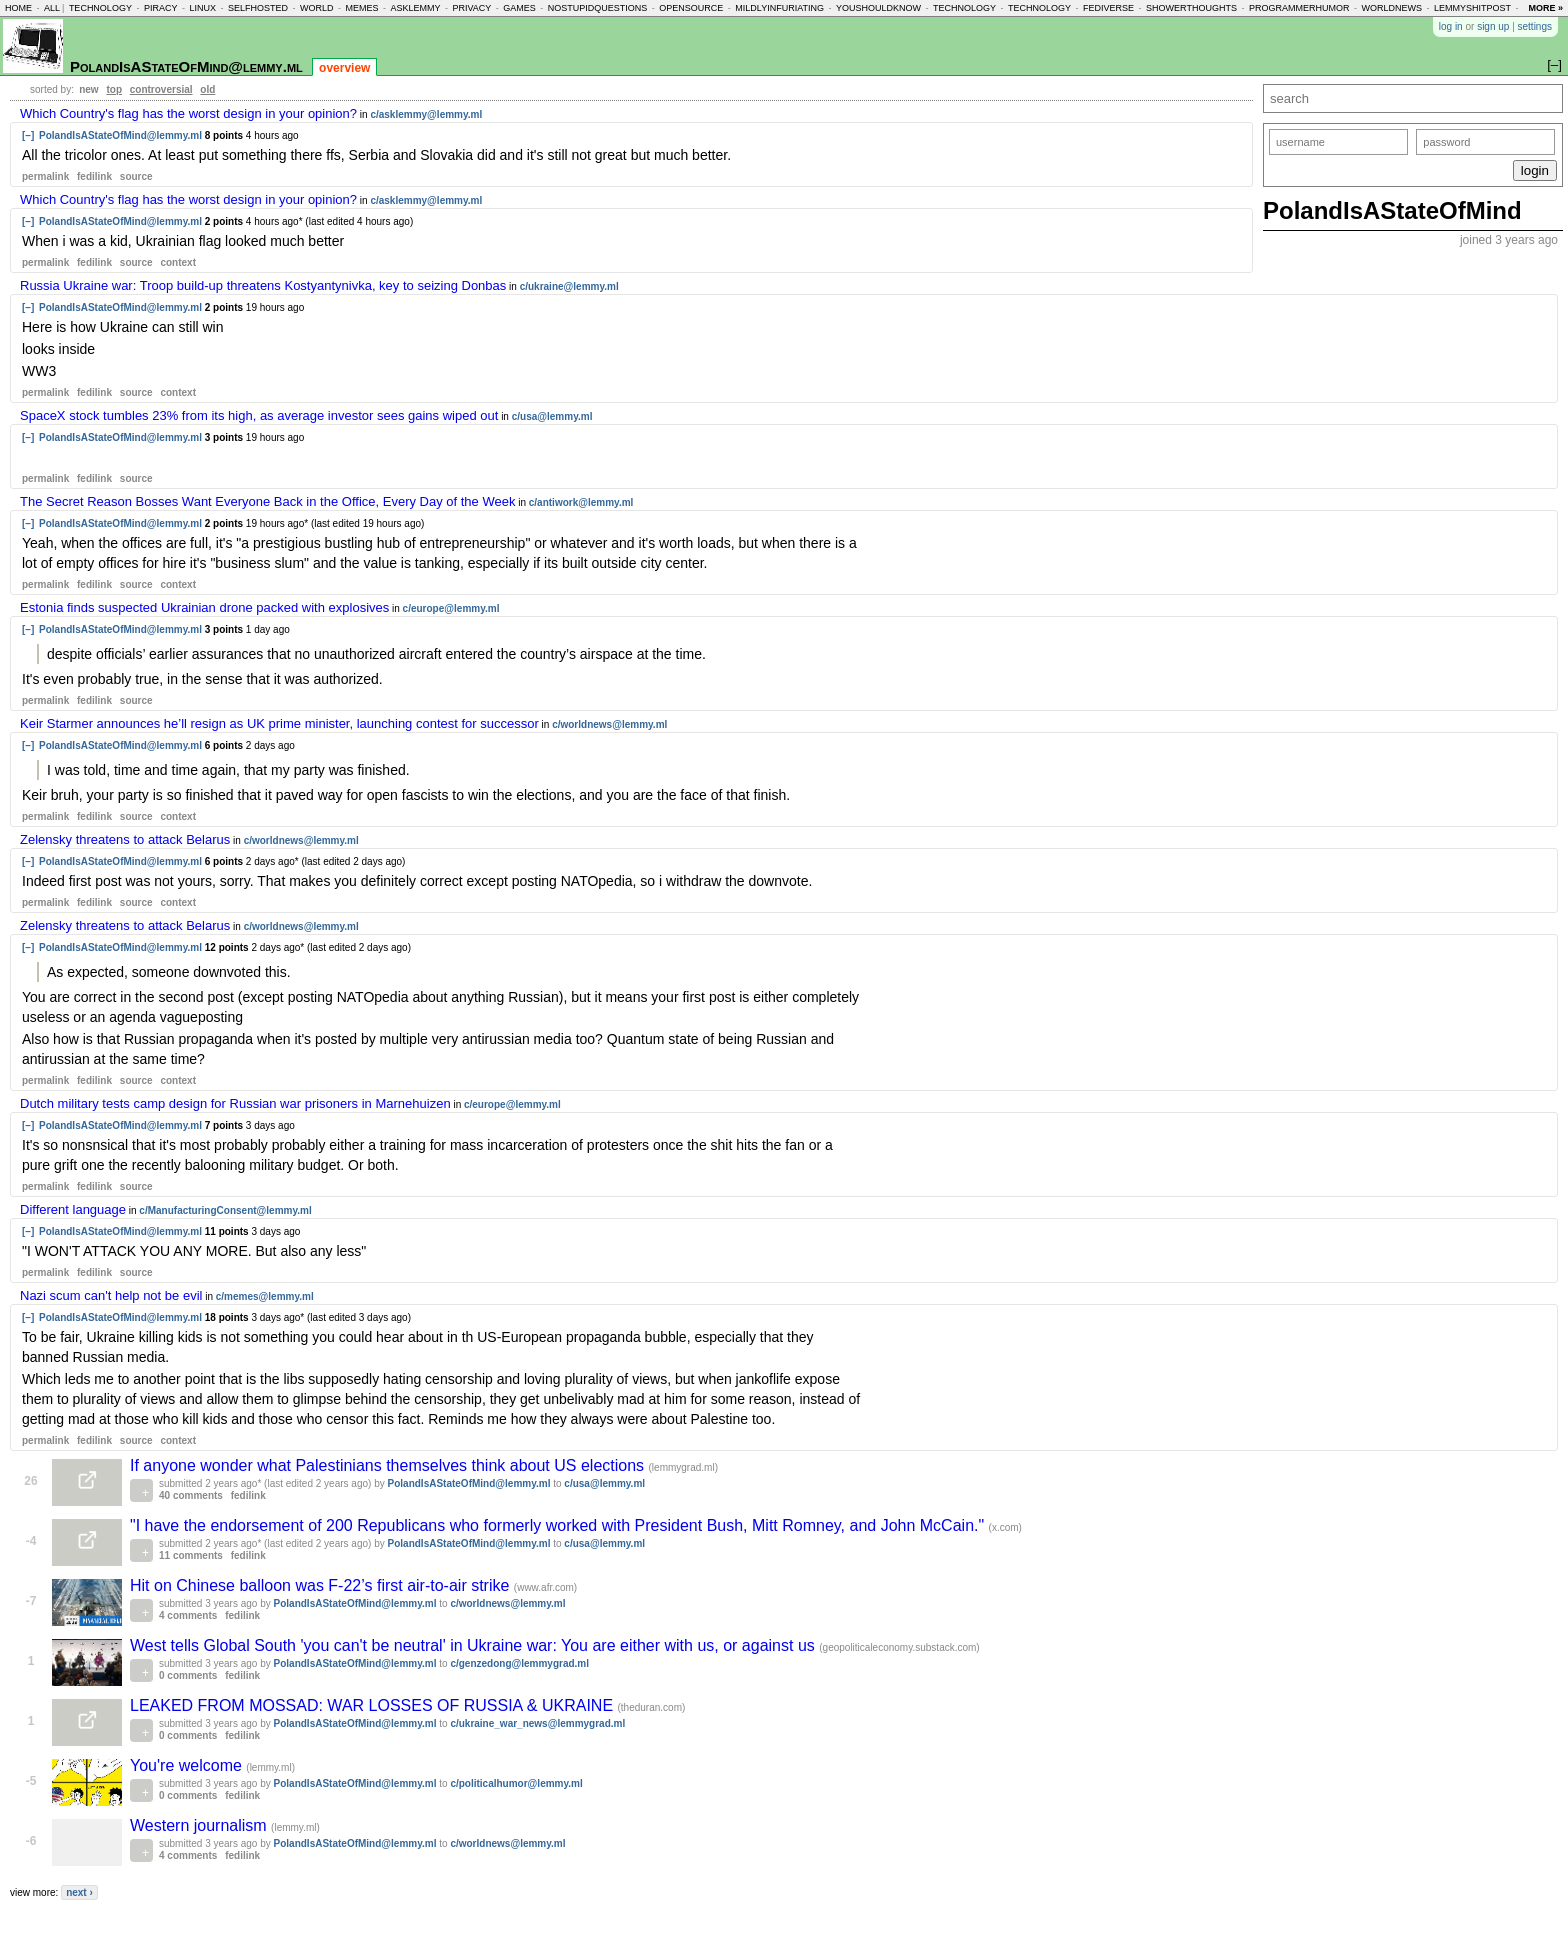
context (178, 262)
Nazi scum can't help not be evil (111, 1295)
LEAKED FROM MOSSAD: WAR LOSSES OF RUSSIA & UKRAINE (374, 1705)
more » (1545, 8)
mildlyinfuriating (779, 8)
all (52, 8)
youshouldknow (878, 8)
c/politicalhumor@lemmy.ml (516, 1783)
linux (202, 8)
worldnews (1391, 8)
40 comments (191, 1495)
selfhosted (258, 8)
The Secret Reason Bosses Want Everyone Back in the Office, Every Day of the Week (267, 501)
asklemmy (415, 8)
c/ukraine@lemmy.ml (569, 286)
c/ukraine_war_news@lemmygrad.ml (537, 1723)
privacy (471, 8)
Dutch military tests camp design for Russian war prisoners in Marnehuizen (235, 1103)
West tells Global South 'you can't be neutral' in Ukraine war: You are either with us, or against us (474, 1645)
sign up (1493, 26)
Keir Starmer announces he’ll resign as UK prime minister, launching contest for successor (279, 723)
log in (1451, 26)
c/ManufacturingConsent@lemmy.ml (225, 1210)
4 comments (188, 1615)
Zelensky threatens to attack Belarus (125, 839)
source (136, 176)
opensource (691, 8)
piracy (161, 8)
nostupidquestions (598, 8)
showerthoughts (1191, 8)
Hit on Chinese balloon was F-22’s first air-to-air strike (322, 1585)
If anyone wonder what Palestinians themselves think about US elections (389, 1465)
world (317, 8)
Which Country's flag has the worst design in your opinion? (188, 113)
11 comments (191, 1555)
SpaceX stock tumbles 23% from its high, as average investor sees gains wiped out (259, 415)
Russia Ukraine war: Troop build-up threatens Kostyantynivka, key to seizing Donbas (263, 285)
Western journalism (200, 1825)
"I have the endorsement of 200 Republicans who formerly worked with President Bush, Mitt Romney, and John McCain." (559, 1525)
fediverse (1108, 8)
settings (1535, 26)
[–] (28, 135)
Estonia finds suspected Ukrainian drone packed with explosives (204, 607)
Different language (73, 1209)
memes (361, 8)
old (207, 89)
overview (344, 68)
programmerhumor (1299, 8)
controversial (161, 89)
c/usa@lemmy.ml (552, 416)
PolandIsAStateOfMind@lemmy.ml (186, 66)
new (88, 89)
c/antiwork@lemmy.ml (581, 502)
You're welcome (188, 1765)
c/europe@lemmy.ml (451, 608)
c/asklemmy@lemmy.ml (426, 114)
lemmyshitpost (1472, 8)
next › (79, 1892)
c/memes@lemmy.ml (265, 1296)
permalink (45, 176)
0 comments (188, 1675)
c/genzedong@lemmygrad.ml (519, 1663)
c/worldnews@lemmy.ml (609, 724)
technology (100, 8)
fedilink (94, 176)
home (18, 8)
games (519, 8)
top (114, 89)
